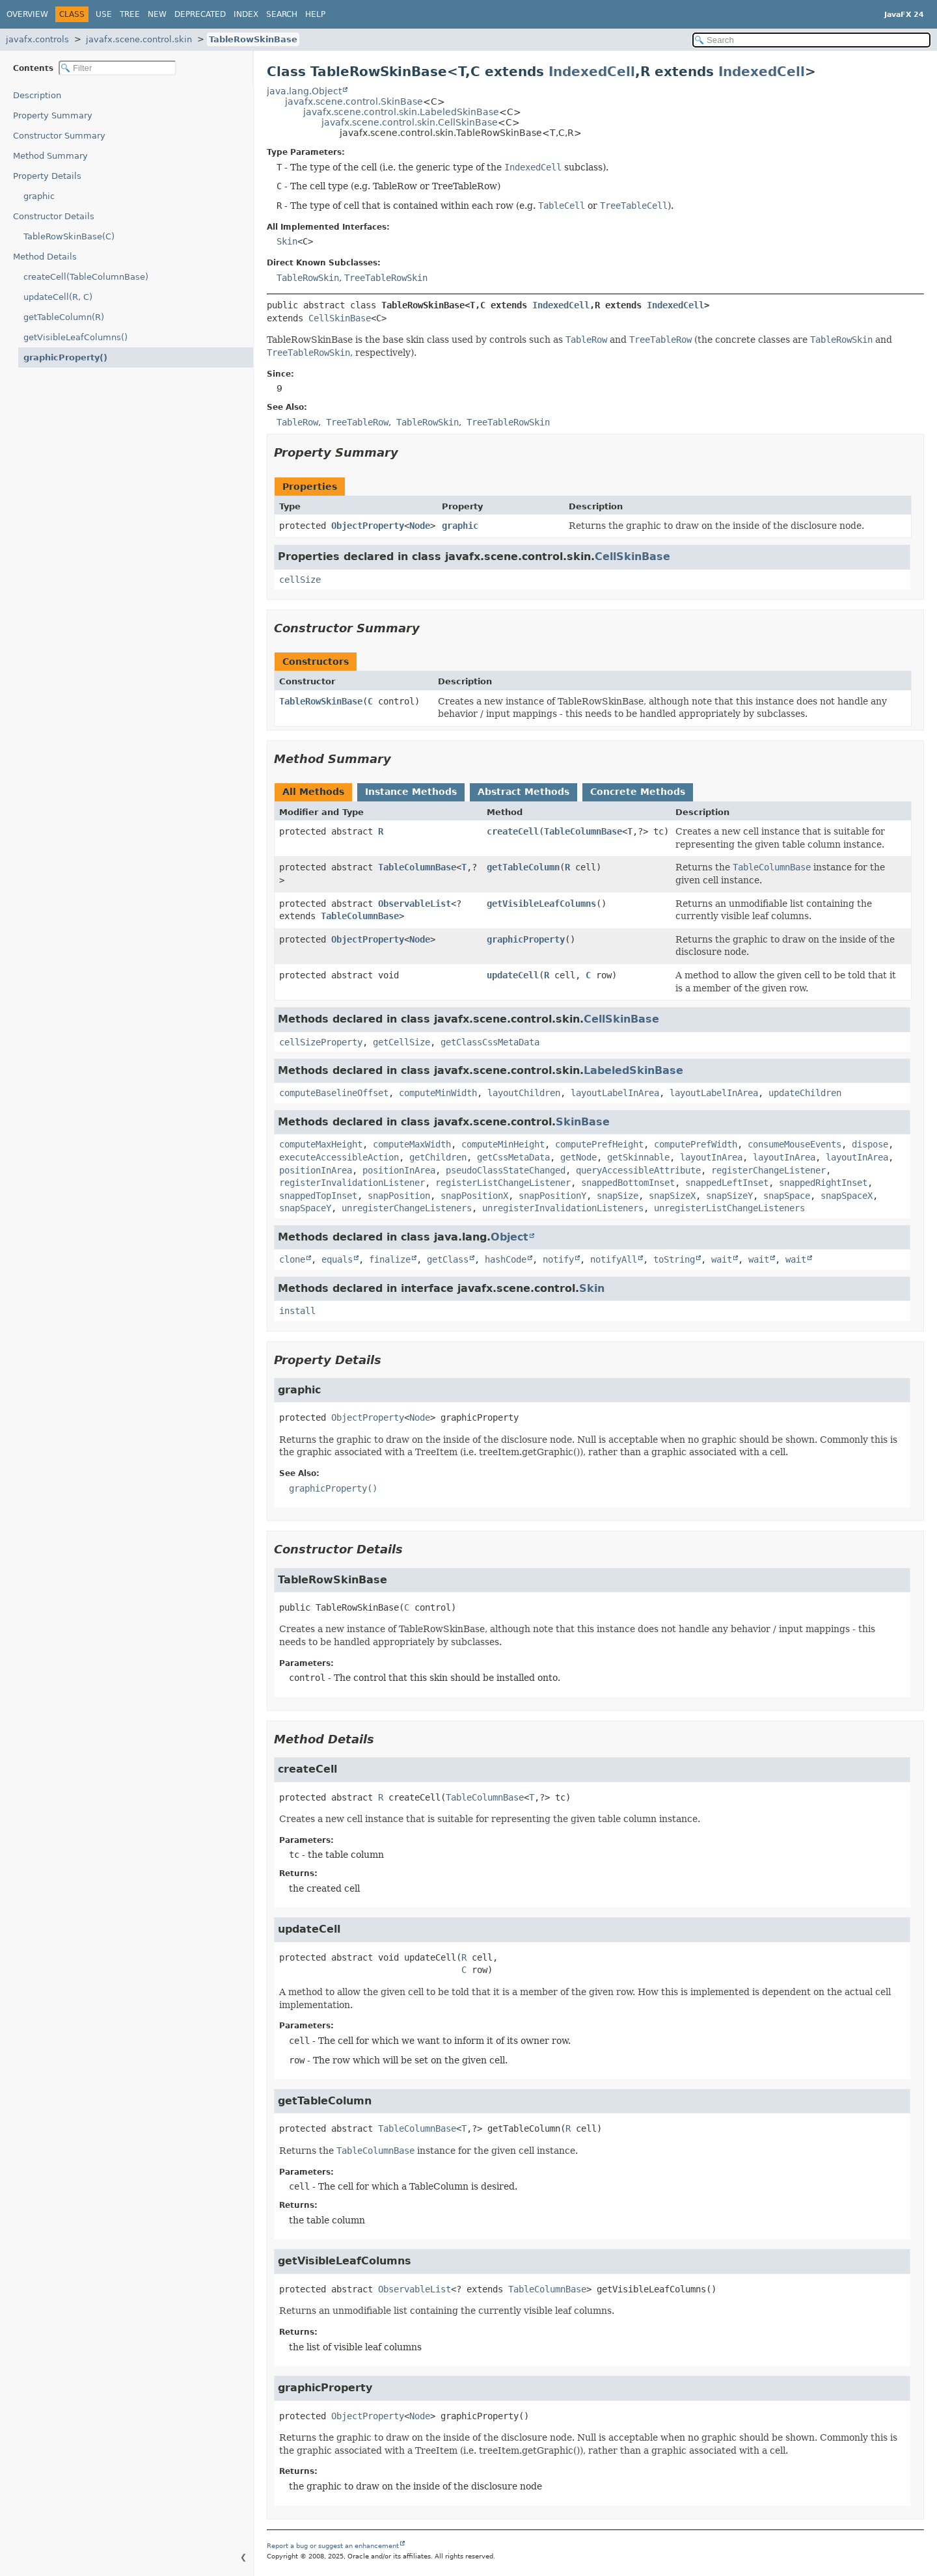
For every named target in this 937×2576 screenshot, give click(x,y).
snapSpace (786, 1195)
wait (721, 1259)
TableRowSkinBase (253, 39)
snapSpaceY (305, 1208)
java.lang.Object (304, 91)
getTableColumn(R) (63, 317)
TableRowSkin (308, 278)
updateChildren (804, 1093)
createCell (513, 831)
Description (37, 95)
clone (292, 1259)
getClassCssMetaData (490, 1042)
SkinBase (583, 1122)
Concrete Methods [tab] (637, 791)
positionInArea (315, 1170)
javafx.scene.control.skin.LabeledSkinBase (401, 112)
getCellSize (401, 1042)
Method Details (45, 257)
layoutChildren (523, 1093)
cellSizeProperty (320, 1042)
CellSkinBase (339, 318)
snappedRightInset (823, 1182)
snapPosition (399, 1195)
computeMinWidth (438, 1093)
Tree (130, 14)
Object (509, 1237)
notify (558, 1259)
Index (246, 14)
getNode (578, 1157)
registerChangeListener (768, 1170)
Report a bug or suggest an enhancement (333, 2545)
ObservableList (414, 903)
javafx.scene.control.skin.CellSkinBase (409, 122)
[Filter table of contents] (117, 67)
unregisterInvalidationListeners (563, 1208)
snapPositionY (552, 1195)
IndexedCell (592, 71)
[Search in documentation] (811, 40)
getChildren (438, 1157)
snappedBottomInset (628, 1182)
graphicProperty (526, 939)
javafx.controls (37, 39)
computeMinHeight (503, 1144)
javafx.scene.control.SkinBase (354, 101)
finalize (390, 1259)
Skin (287, 241)
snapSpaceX (847, 1195)
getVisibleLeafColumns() (75, 337)
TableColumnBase (583, 831)
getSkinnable (638, 1157)
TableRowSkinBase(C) (69, 236)
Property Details (47, 176)
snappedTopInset (318, 1195)
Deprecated (200, 14)
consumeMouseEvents (794, 1144)
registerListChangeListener (503, 1182)
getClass (447, 1259)
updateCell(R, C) (57, 297)
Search (281, 14)
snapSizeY (729, 1195)
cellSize (300, 579)
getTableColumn (523, 867)
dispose (870, 1144)
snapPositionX (474, 1195)
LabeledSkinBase (633, 1070)
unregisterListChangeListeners (729, 1208)
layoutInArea (711, 1157)
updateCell (513, 975)
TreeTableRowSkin (386, 278)
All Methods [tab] (313, 791)
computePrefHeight (599, 1144)
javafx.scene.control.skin (139, 39)
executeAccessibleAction (339, 1157)
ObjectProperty (367, 525)
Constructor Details (53, 216)
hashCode (505, 1259)
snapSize (617, 1195)
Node (419, 525)
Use (104, 14)
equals (337, 1259)
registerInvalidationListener (352, 1182)
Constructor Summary (59, 136)
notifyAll (613, 1259)
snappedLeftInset (726, 1182)
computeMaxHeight (320, 1144)
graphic (39, 196)
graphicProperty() (65, 357)
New (157, 14)
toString (674, 1259)
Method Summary (50, 156)
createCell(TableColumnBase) (85, 277)
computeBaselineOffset (333, 1093)
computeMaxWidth (412, 1144)
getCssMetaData (513, 1157)
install (297, 1311)
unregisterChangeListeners (407, 1208)
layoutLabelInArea (615, 1093)
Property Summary (52, 115)
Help (315, 14)
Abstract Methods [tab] (523, 791)
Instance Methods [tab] (411, 791)
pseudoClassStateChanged (505, 1170)
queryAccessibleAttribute (638, 1170)
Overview (27, 14)
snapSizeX (672, 1195)
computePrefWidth (695, 1144)
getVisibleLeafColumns (541, 903)
